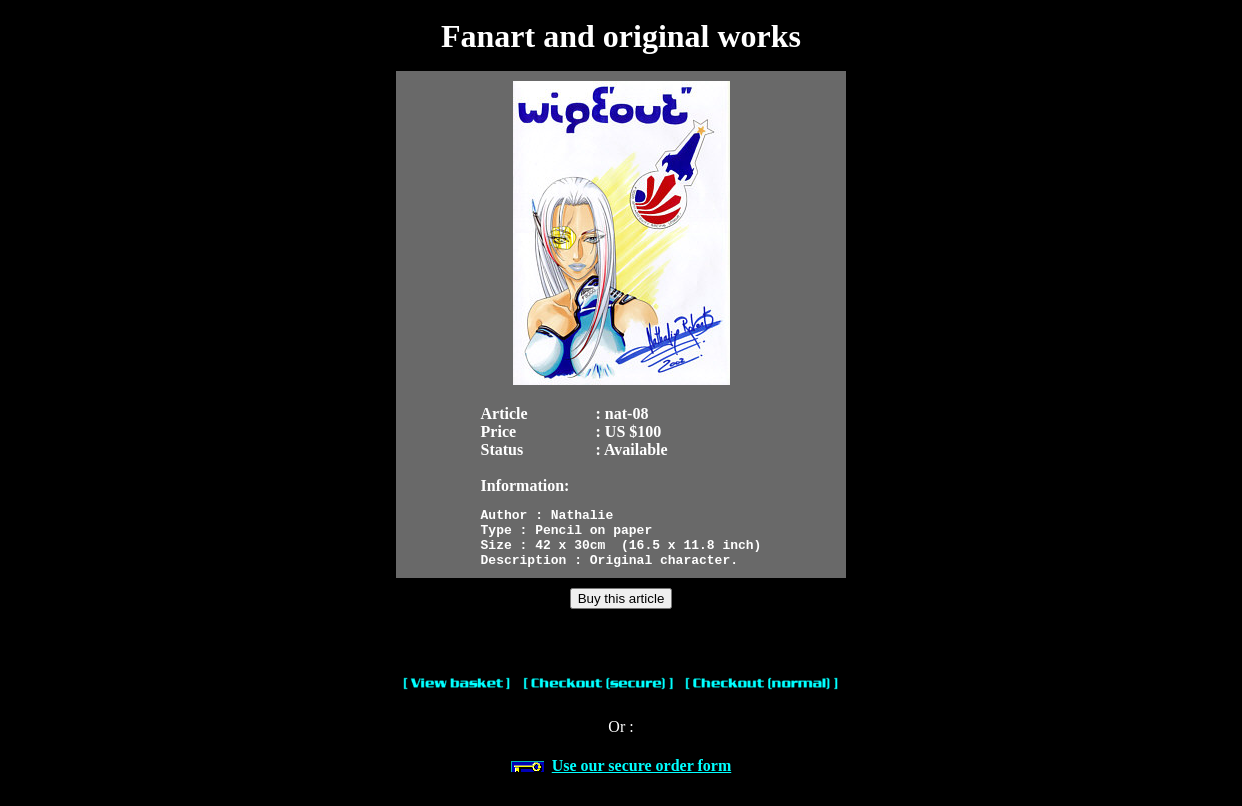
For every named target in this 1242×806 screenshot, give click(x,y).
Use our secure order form (642, 777)
